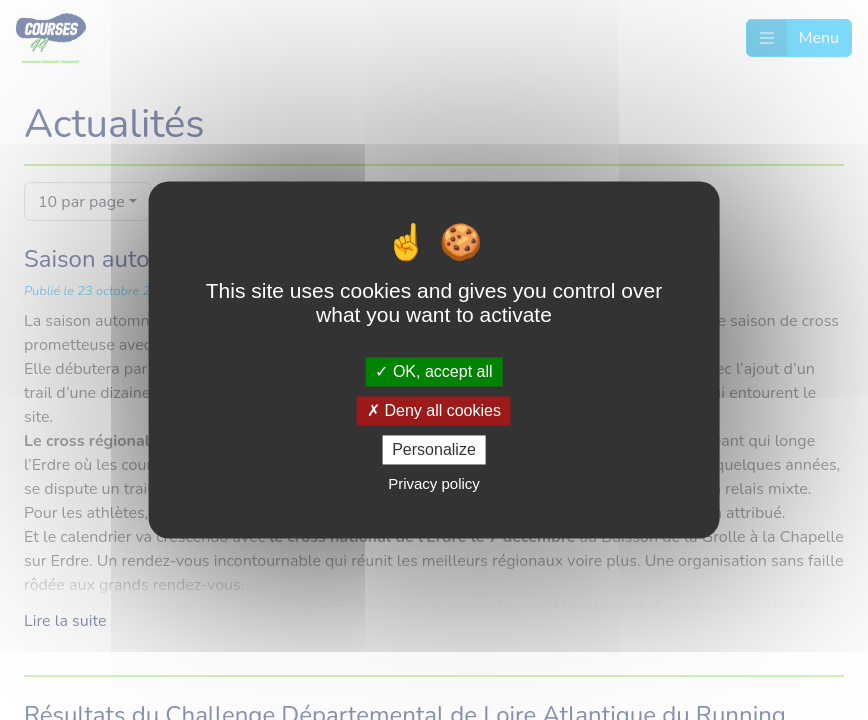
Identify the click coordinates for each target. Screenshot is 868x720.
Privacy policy (434, 484)
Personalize (434, 449)
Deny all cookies (434, 410)
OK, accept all (433, 371)
